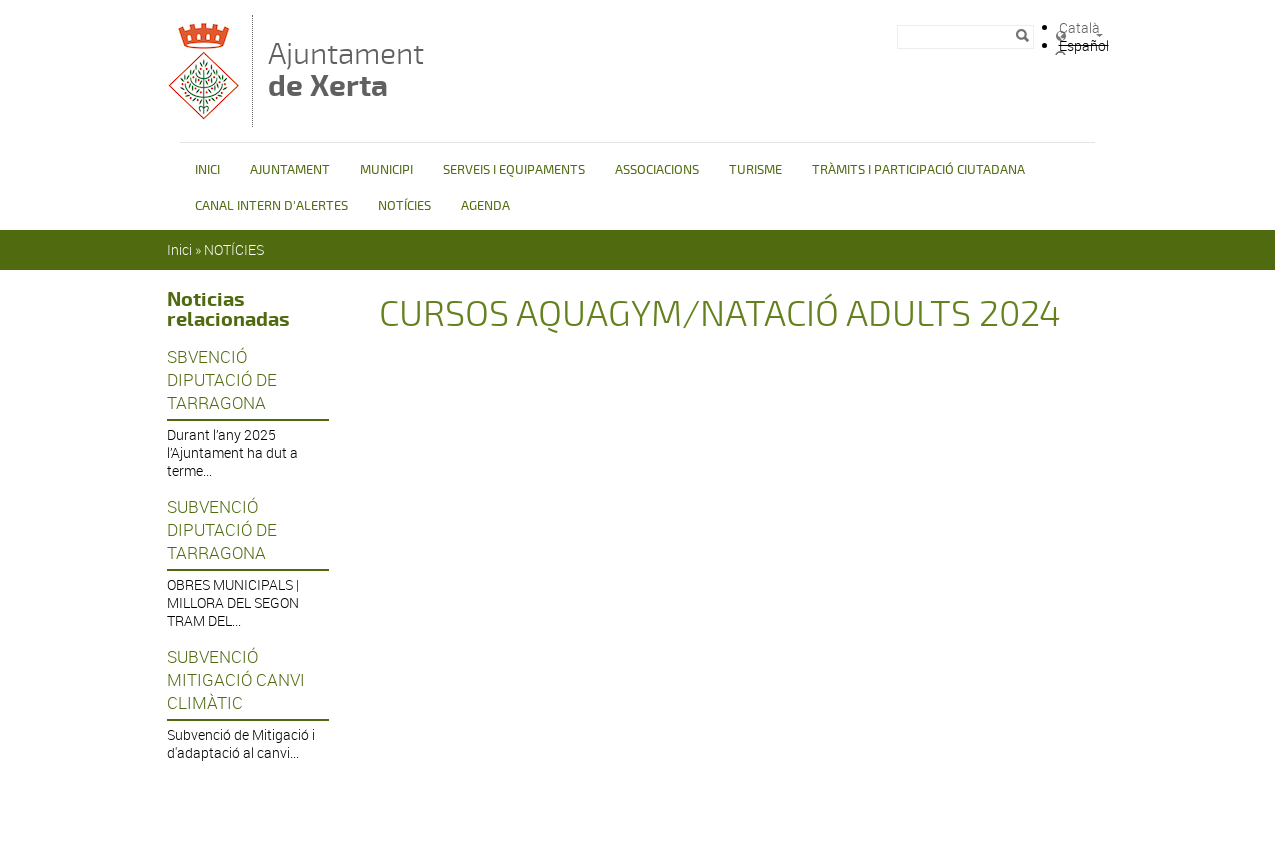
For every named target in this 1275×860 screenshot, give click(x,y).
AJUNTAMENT (290, 170)
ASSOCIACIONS (657, 170)
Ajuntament (346, 69)
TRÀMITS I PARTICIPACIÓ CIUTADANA (918, 170)
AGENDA (485, 206)
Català (1079, 27)
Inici (179, 249)
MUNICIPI (386, 170)
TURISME (755, 170)
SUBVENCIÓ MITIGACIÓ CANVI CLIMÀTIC (236, 679)
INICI (207, 170)
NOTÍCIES (404, 206)
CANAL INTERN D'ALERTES (271, 206)
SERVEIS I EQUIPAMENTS (514, 170)
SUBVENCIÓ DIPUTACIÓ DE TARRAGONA (222, 529)
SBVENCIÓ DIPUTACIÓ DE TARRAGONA (222, 379)
